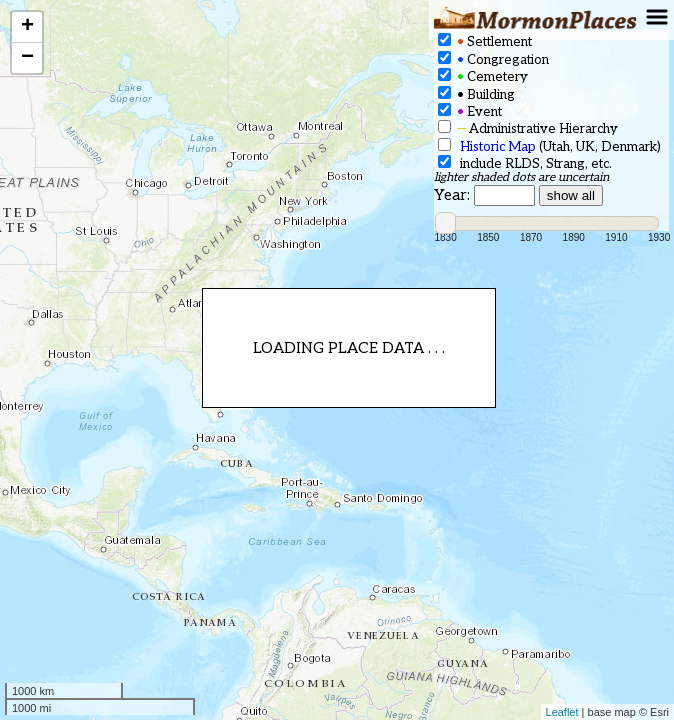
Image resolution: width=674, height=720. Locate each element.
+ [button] (27, 27)
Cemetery (483, 76)
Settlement (485, 41)
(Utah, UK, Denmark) (549, 146)
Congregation (493, 59)
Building (476, 94)
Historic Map (498, 147)
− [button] (27, 58)
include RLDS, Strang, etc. (525, 163)
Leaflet (562, 712)
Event (470, 111)
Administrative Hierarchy (528, 128)
